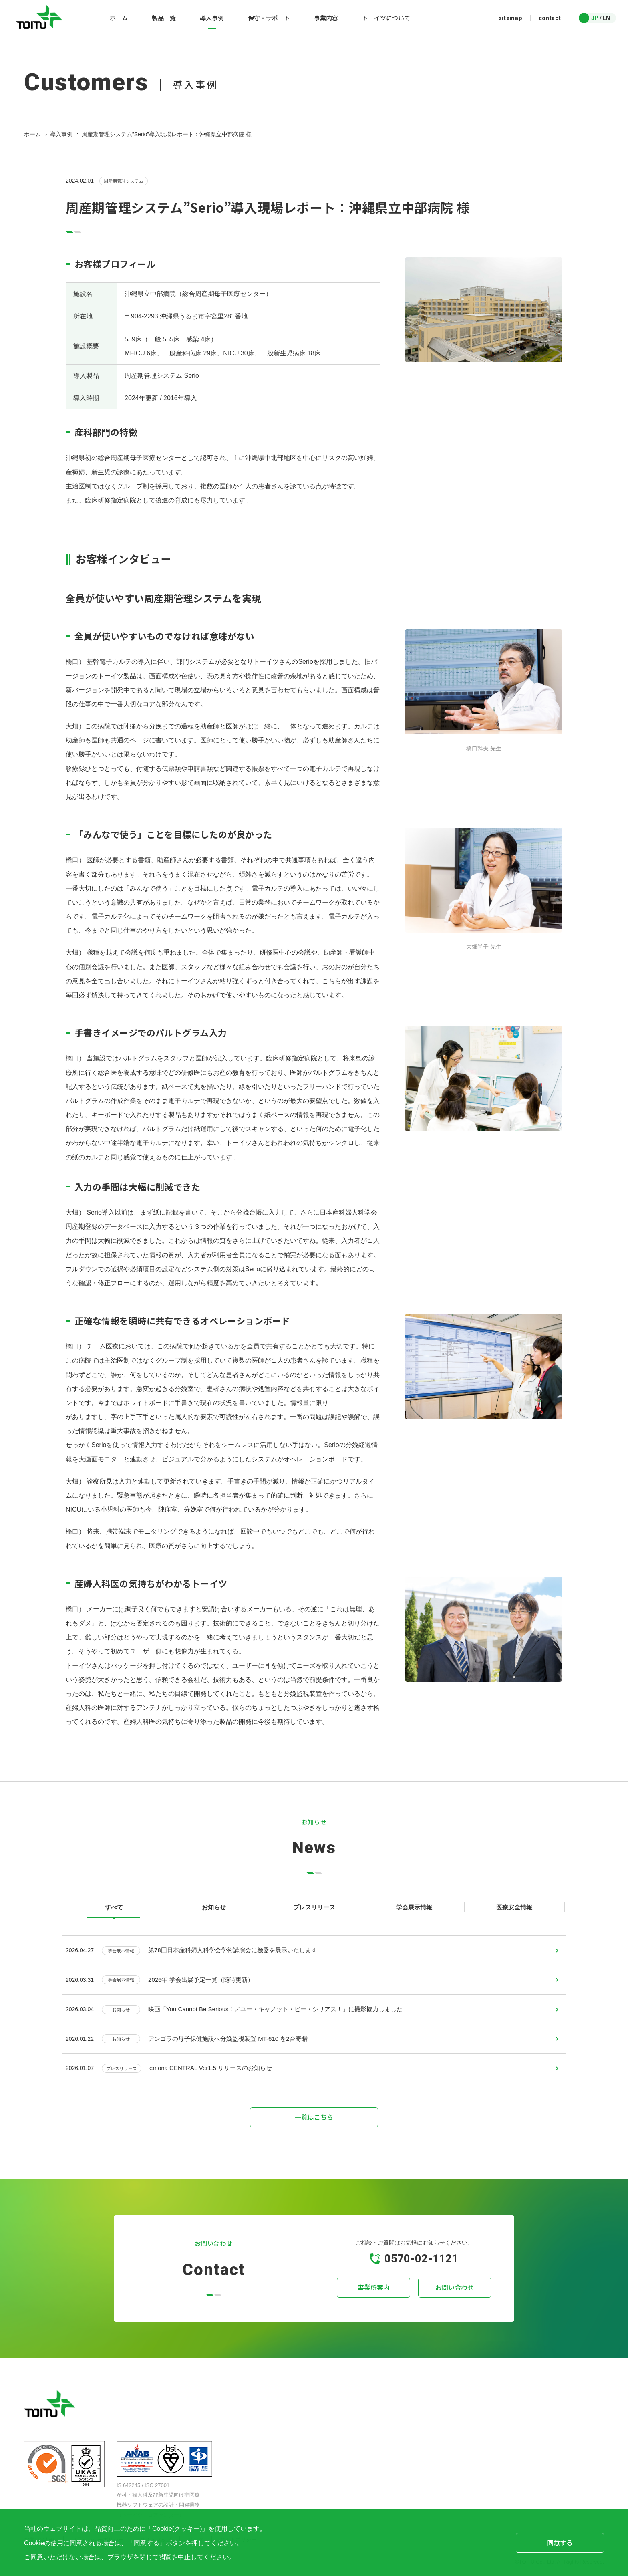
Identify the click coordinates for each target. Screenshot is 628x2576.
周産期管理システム (123, 181)
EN (606, 18)
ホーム (32, 134)
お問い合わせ (454, 2294)
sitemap (510, 18)
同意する (560, 2542)
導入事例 (61, 134)
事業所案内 (374, 2294)
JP (594, 18)
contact (550, 18)
